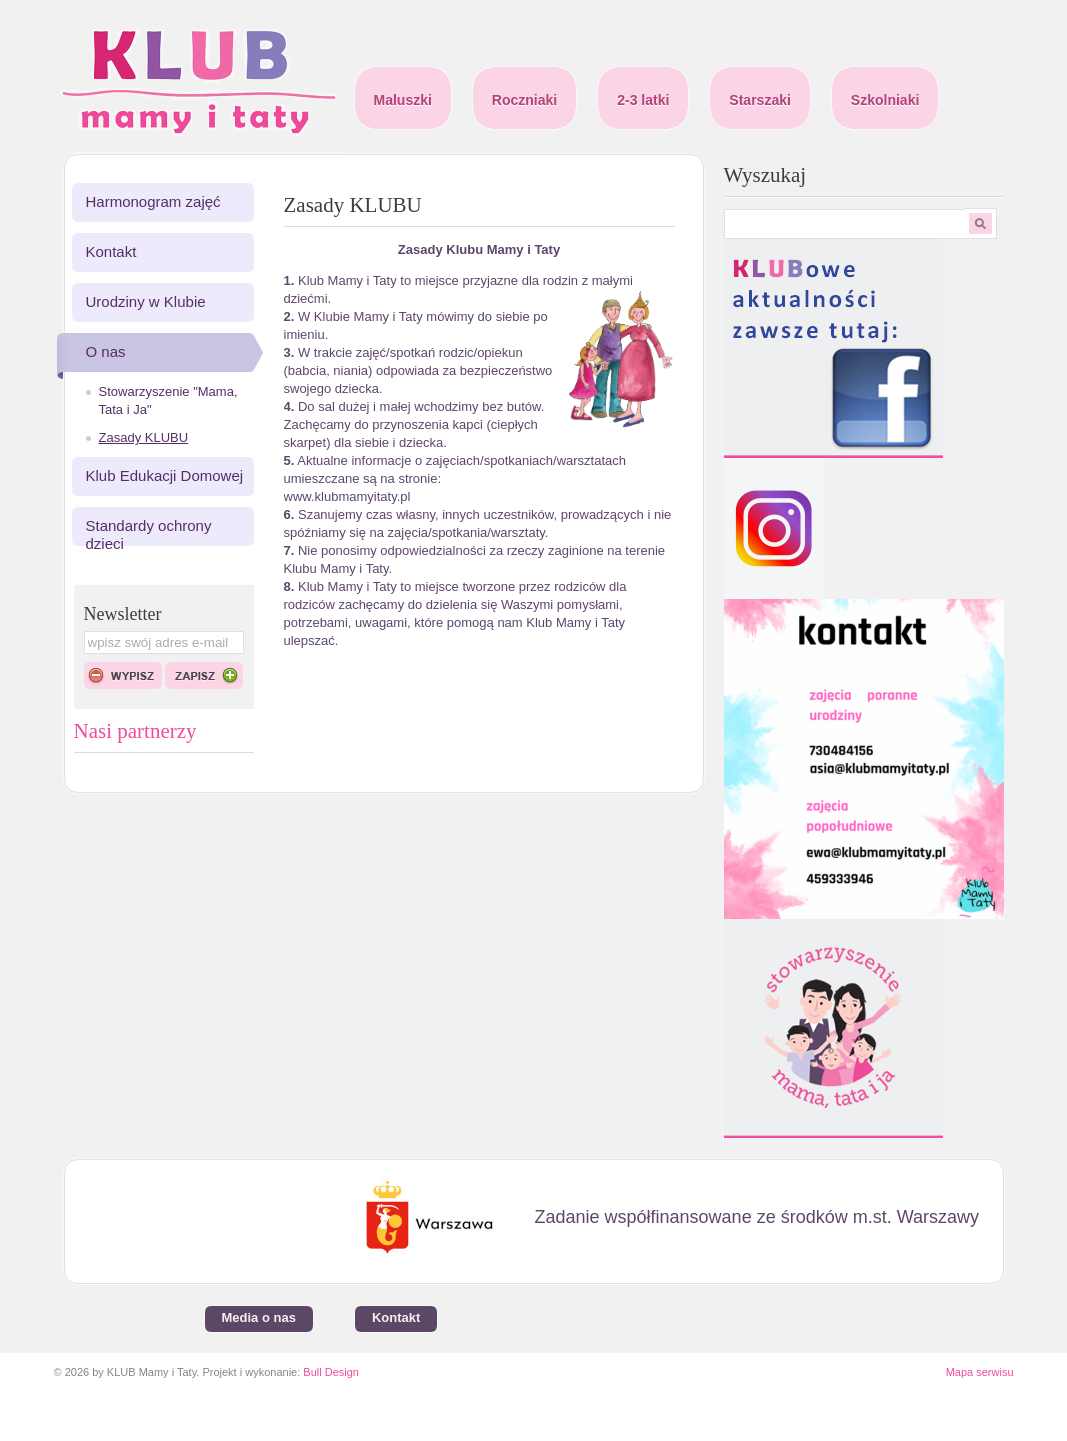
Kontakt (111, 251)
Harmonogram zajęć (153, 201)
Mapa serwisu (980, 1372)
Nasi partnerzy (135, 731)
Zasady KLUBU (144, 437)
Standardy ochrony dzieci (149, 534)
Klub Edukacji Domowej (165, 475)
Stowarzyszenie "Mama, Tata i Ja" (168, 400)
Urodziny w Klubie (146, 301)
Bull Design (331, 1372)
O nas (106, 351)
